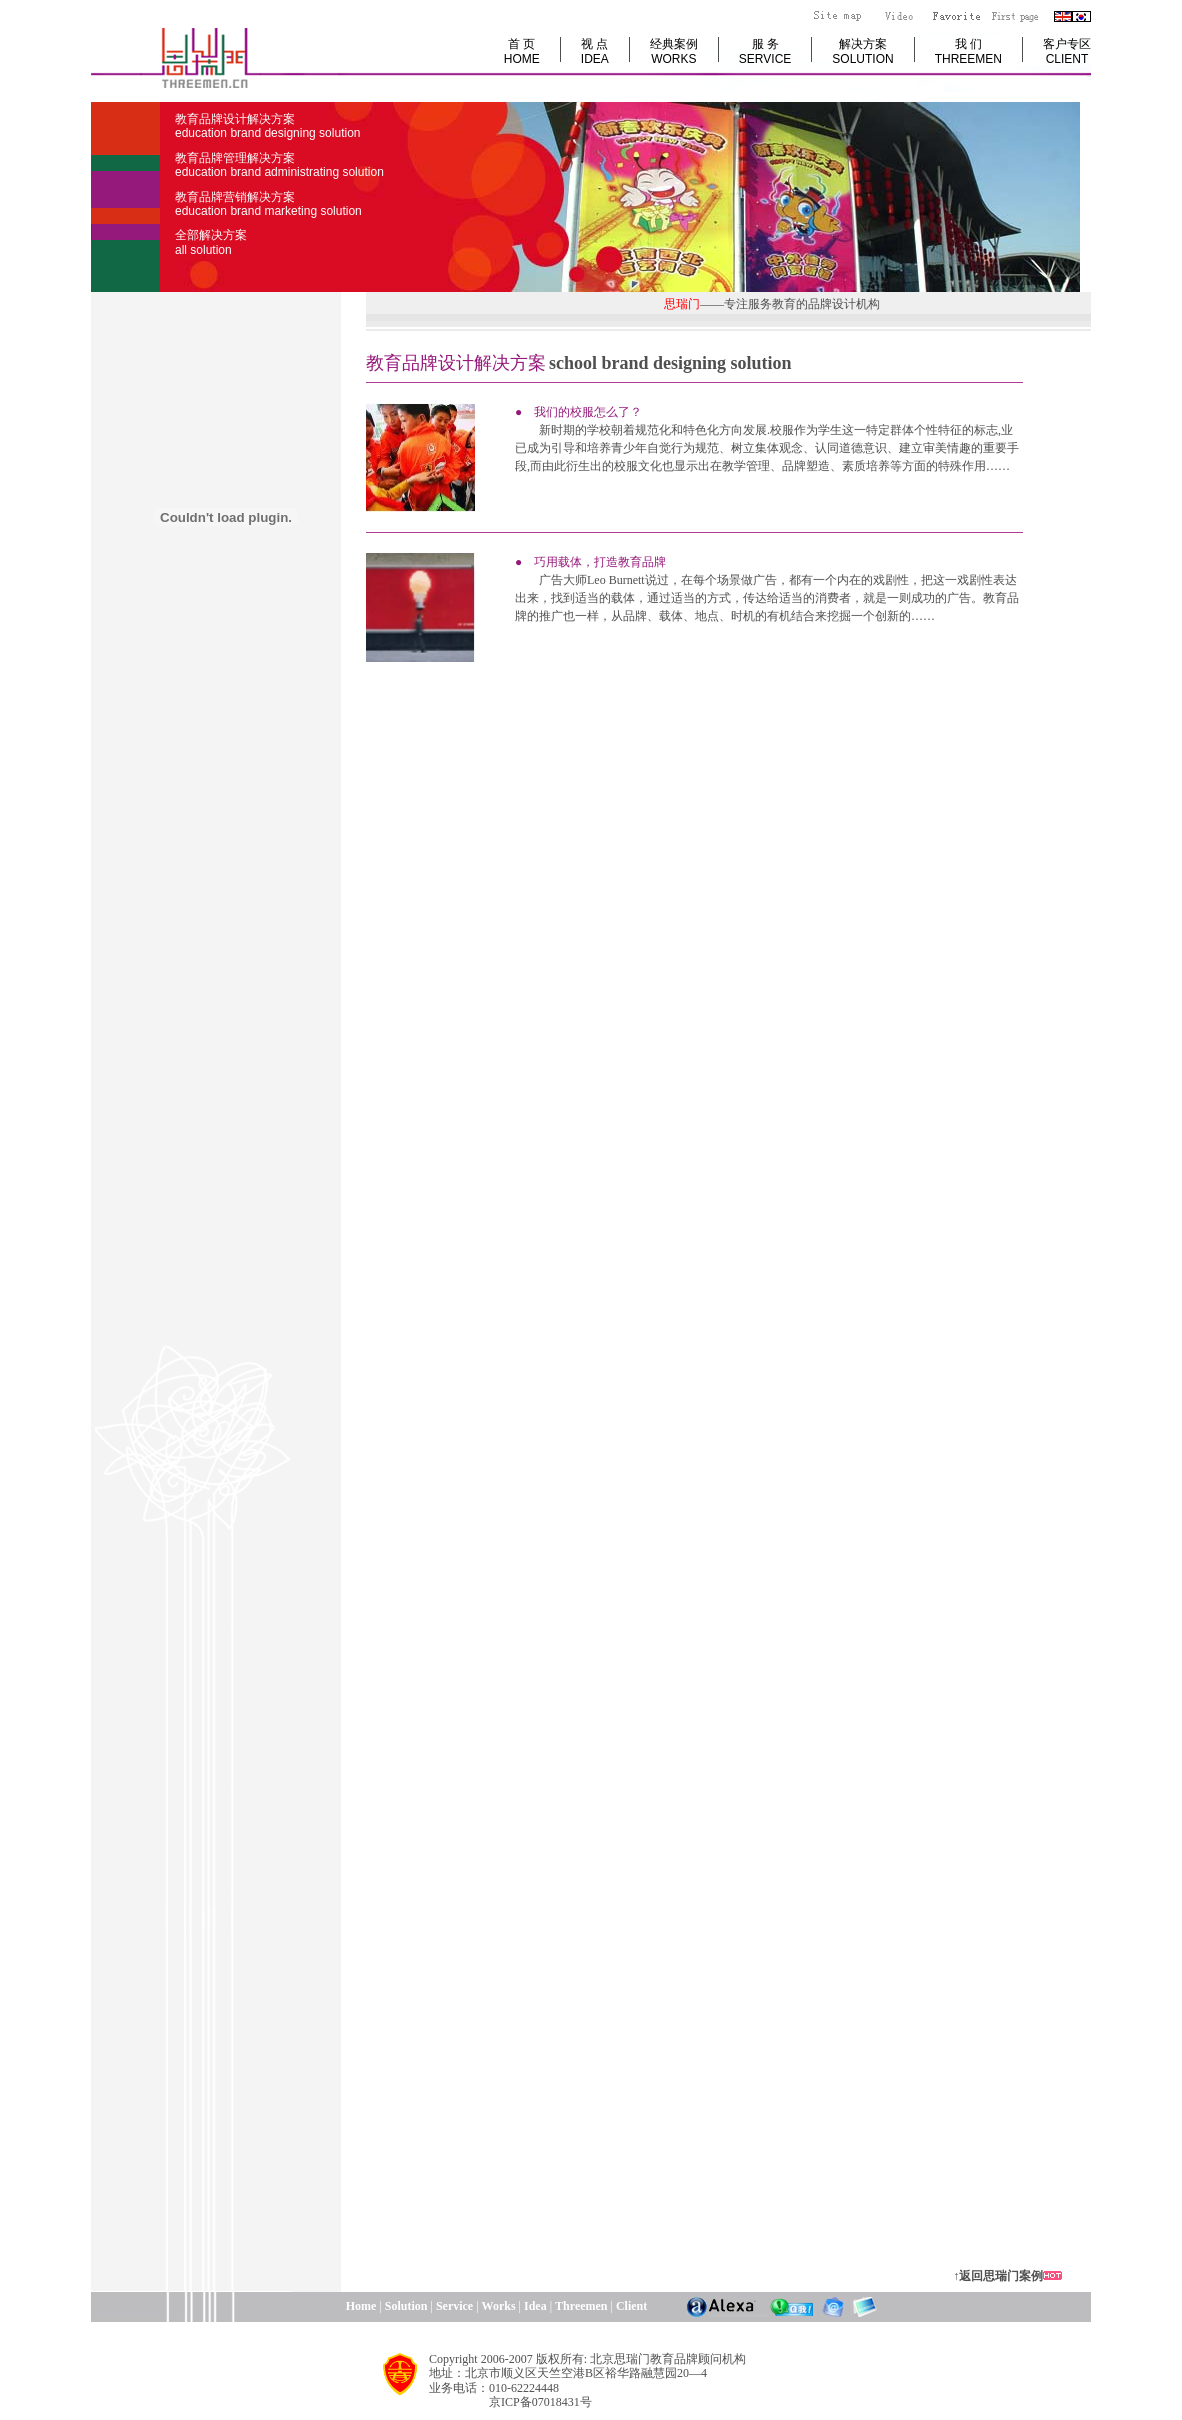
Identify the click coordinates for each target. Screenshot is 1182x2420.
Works (499, 2306)
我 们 (968, 51)
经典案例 (674, 51)
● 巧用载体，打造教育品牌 (590, 562)
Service (454, 2306)
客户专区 (1067, 51)
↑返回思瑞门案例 (998, 2276)
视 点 (595, 51)
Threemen (581, 2306)
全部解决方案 (211, 242)
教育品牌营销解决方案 (268, 204)
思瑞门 (673, 304)
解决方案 (862, 51)
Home (283, 2306)
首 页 (522, 51)
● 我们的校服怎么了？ (578, 412)
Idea (535, 2306)
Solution (406, 2306)
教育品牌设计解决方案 (267, 126)
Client (631, 2306)
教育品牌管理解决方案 (279, 165)
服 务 (765, 51)
